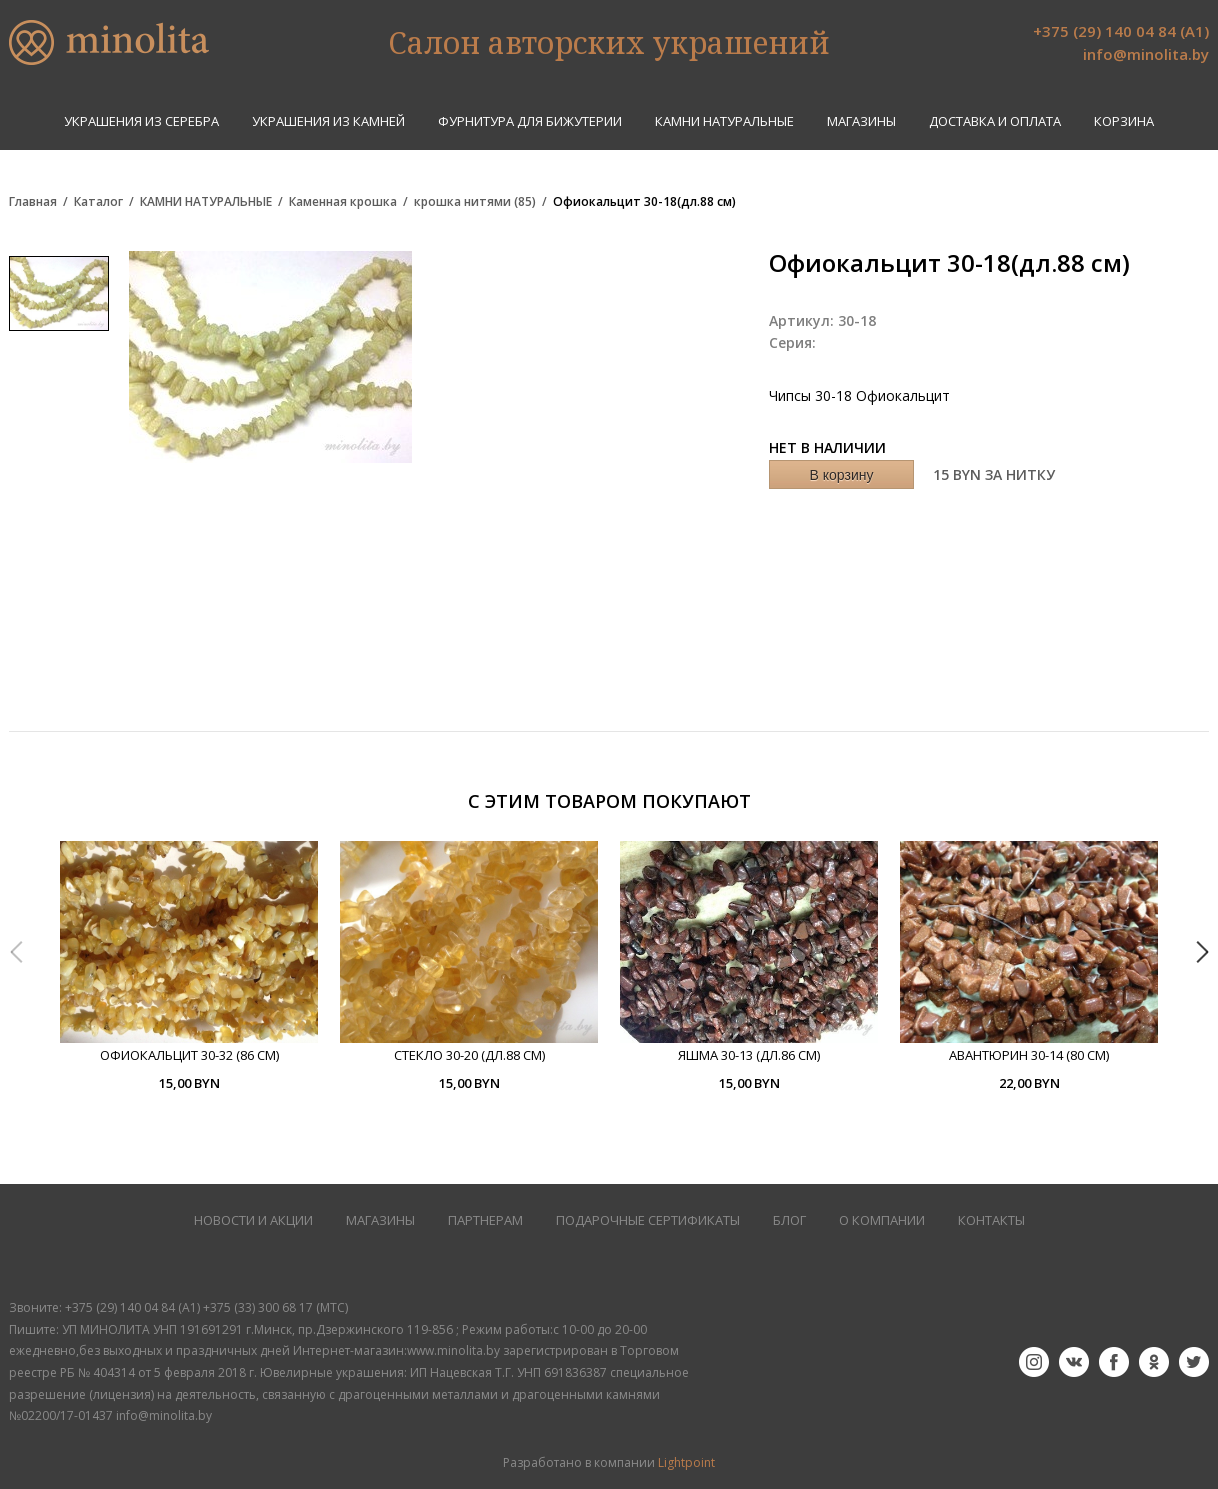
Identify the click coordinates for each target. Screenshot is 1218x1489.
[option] (189, 967)
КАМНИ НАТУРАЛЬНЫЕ (724, 121)
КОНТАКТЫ (991, 1220)
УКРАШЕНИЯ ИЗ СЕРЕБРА (141, 121)
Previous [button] (16, 952)
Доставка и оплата (995, 121)
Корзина (1124, 121)
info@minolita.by (1146, 54)
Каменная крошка (343, 202)
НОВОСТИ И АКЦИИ (253, 1220)
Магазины (861, 121)
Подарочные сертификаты (648, 1220)
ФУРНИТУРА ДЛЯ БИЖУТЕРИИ (530, 121)
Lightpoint (686, 1462)
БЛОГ (789, 1220)
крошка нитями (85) (475, 202)
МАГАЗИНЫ (380, 1220)
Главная (33, 202)
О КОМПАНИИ (882, 1220)
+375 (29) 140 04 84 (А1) (1121, 31)
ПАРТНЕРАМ (485, 1220)
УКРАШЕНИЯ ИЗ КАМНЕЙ (328, 121)
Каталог (98, 202)
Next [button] (1202, 952)
